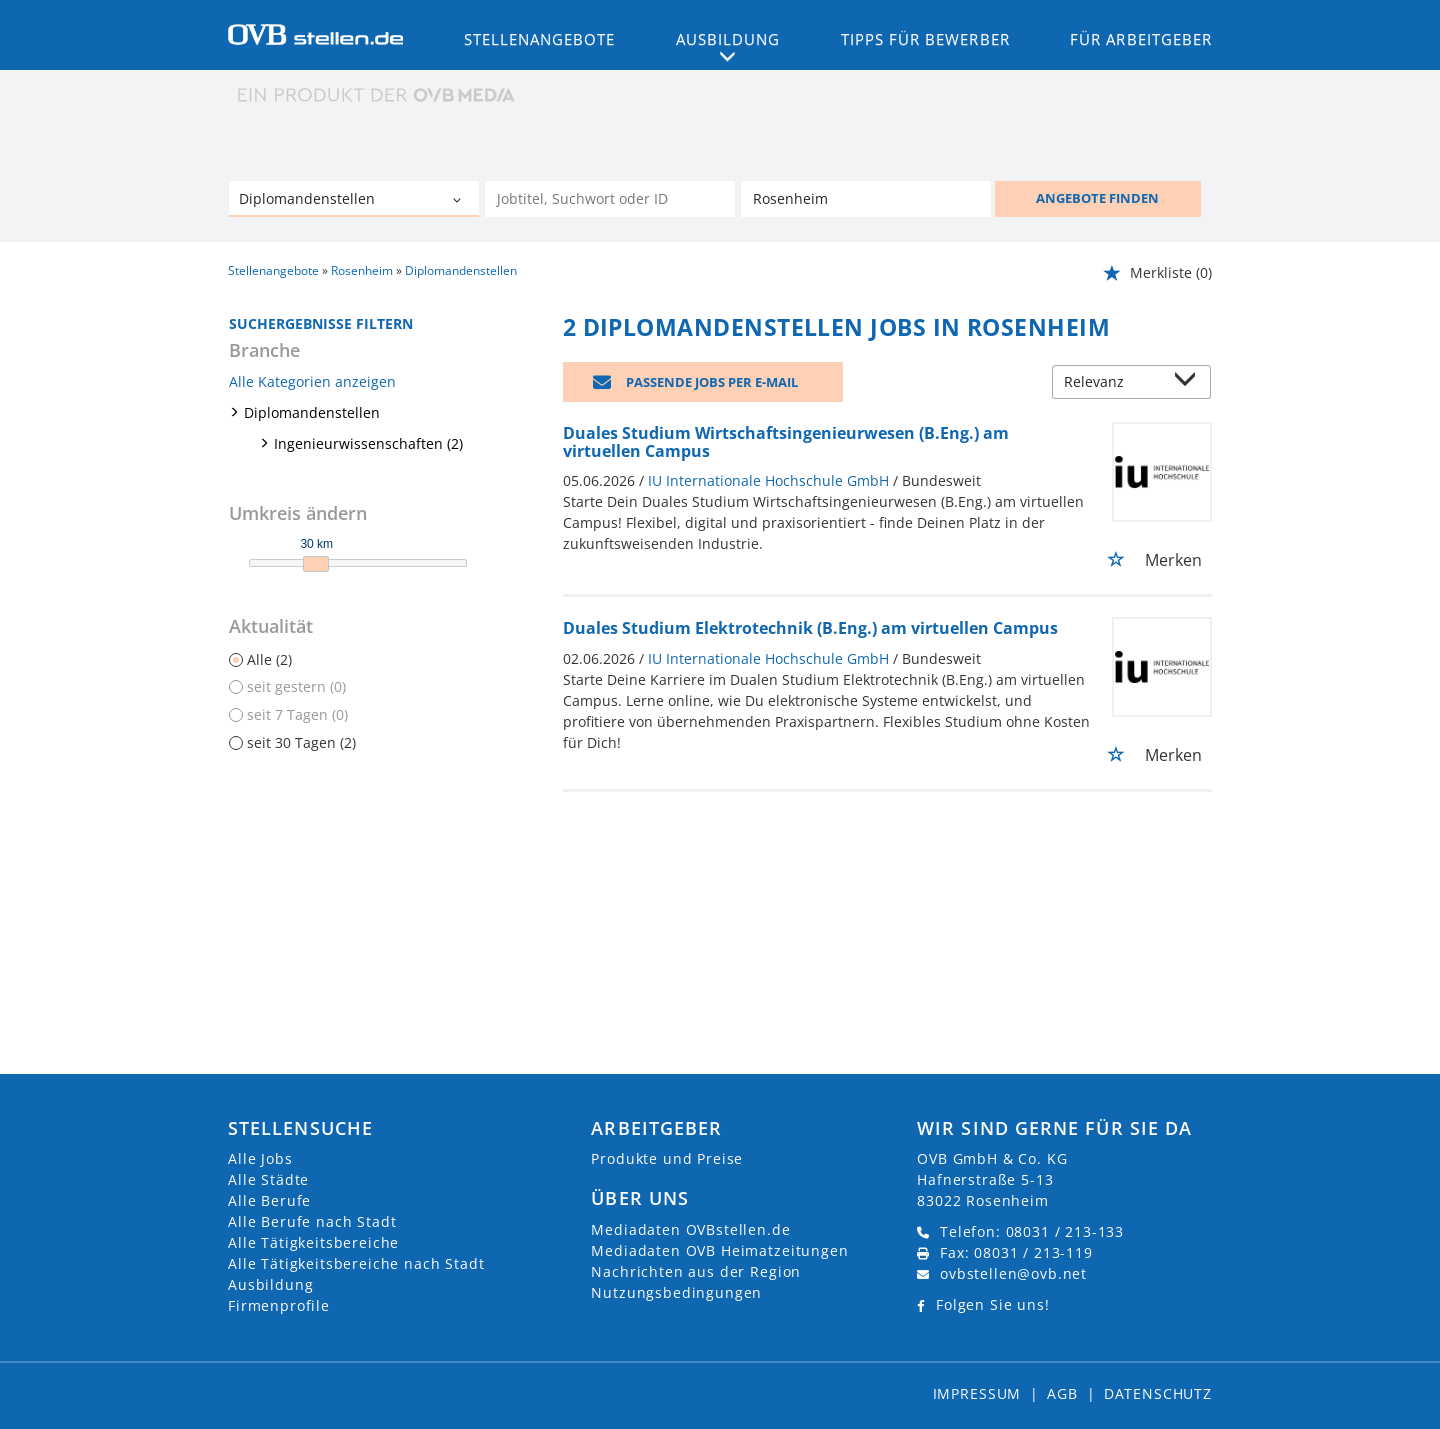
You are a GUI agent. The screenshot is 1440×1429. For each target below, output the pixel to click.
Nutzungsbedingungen (676, 1292)
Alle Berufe (269, 1200)
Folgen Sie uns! (993, 1304)
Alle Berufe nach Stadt (312, 1221)
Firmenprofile (279, 1305)
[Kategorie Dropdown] (459, 201)
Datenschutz (1158, 1393)
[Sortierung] (1112, 383)
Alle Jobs (260, 1158)
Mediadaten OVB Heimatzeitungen (719, 1250)
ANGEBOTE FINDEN (1097, 198)
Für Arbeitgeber (1141, 39)
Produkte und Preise (667, 1158)
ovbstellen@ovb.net (1013, 1273)
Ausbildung (270, 1284)
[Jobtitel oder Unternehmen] (610, 199)
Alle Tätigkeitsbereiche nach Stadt (356, 1263)
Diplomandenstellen (312, 412)
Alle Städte (268, 1179)
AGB (1062, 1393)
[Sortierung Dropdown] (1190, 383)
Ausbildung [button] (728, 39)
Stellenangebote (540, 39)
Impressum (977, 1393)
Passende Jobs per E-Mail (712, 382)
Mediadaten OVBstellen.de (690, 1229)
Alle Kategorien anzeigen (312, 381)
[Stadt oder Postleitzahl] (866, 199)
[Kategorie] (334, 201)
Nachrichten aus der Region (696, 1271)
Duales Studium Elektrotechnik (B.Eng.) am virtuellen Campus (810, 628)
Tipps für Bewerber (925, 39)
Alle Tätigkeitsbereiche (313, 1242)
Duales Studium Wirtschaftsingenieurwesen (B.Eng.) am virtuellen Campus (786, 442)
